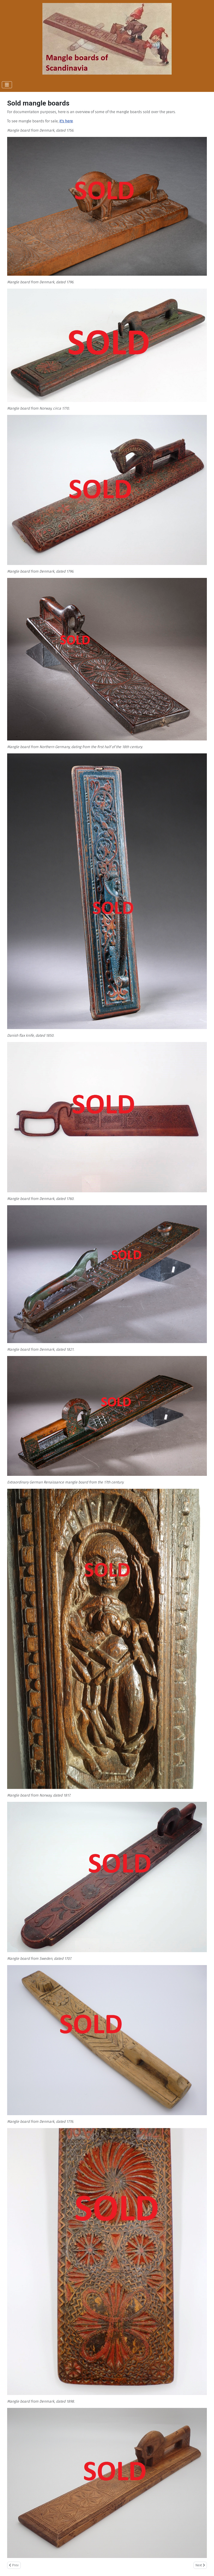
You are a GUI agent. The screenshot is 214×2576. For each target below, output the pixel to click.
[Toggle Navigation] (7, 84)
